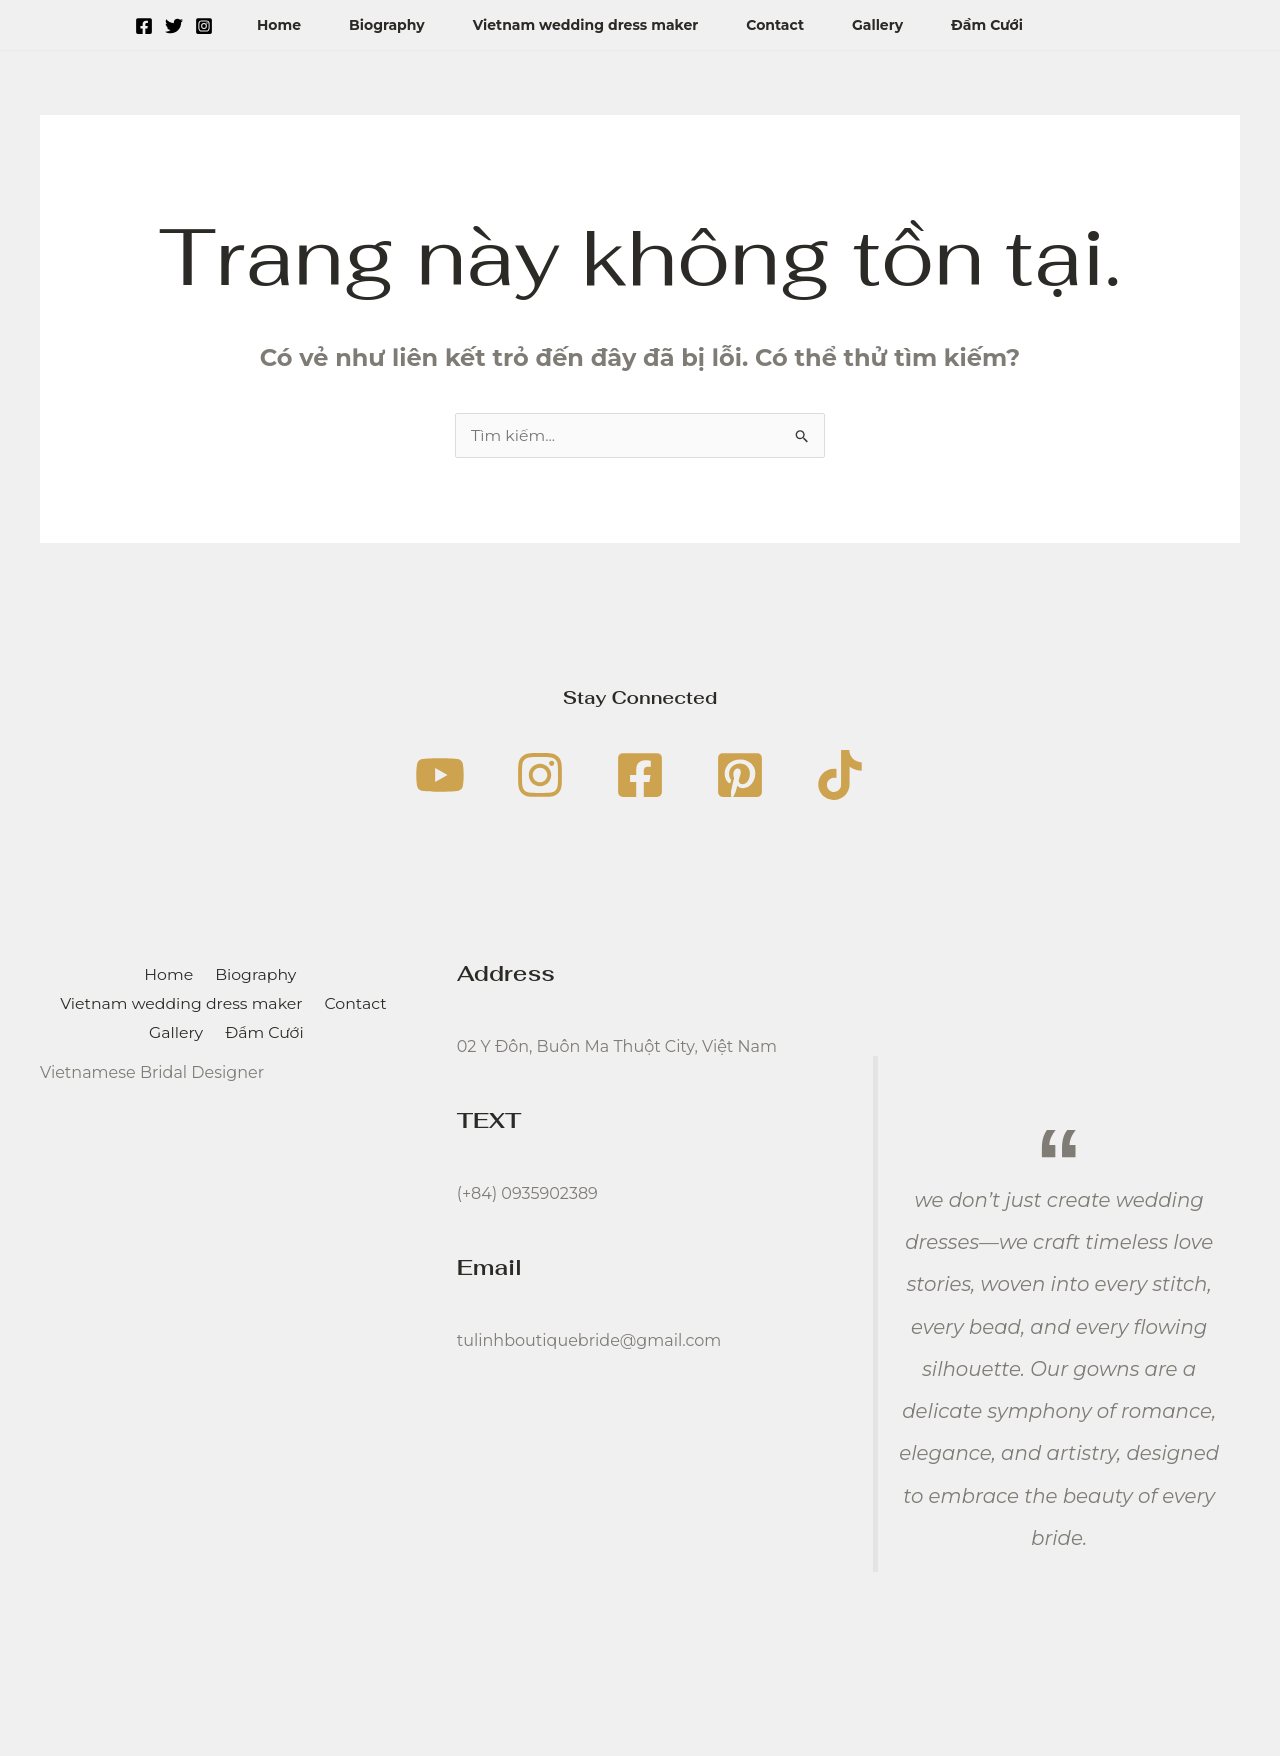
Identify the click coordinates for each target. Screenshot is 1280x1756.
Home (279, 25)
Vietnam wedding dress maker (586, 25)
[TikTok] (840, 775)
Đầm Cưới (987, 25)
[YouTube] (440, 775)
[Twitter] (174, 26)
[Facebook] (144, 26)
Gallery (877, 25)
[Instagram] (204, 26)
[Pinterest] (740, 775)
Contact (775, 25)
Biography (387, 25)
